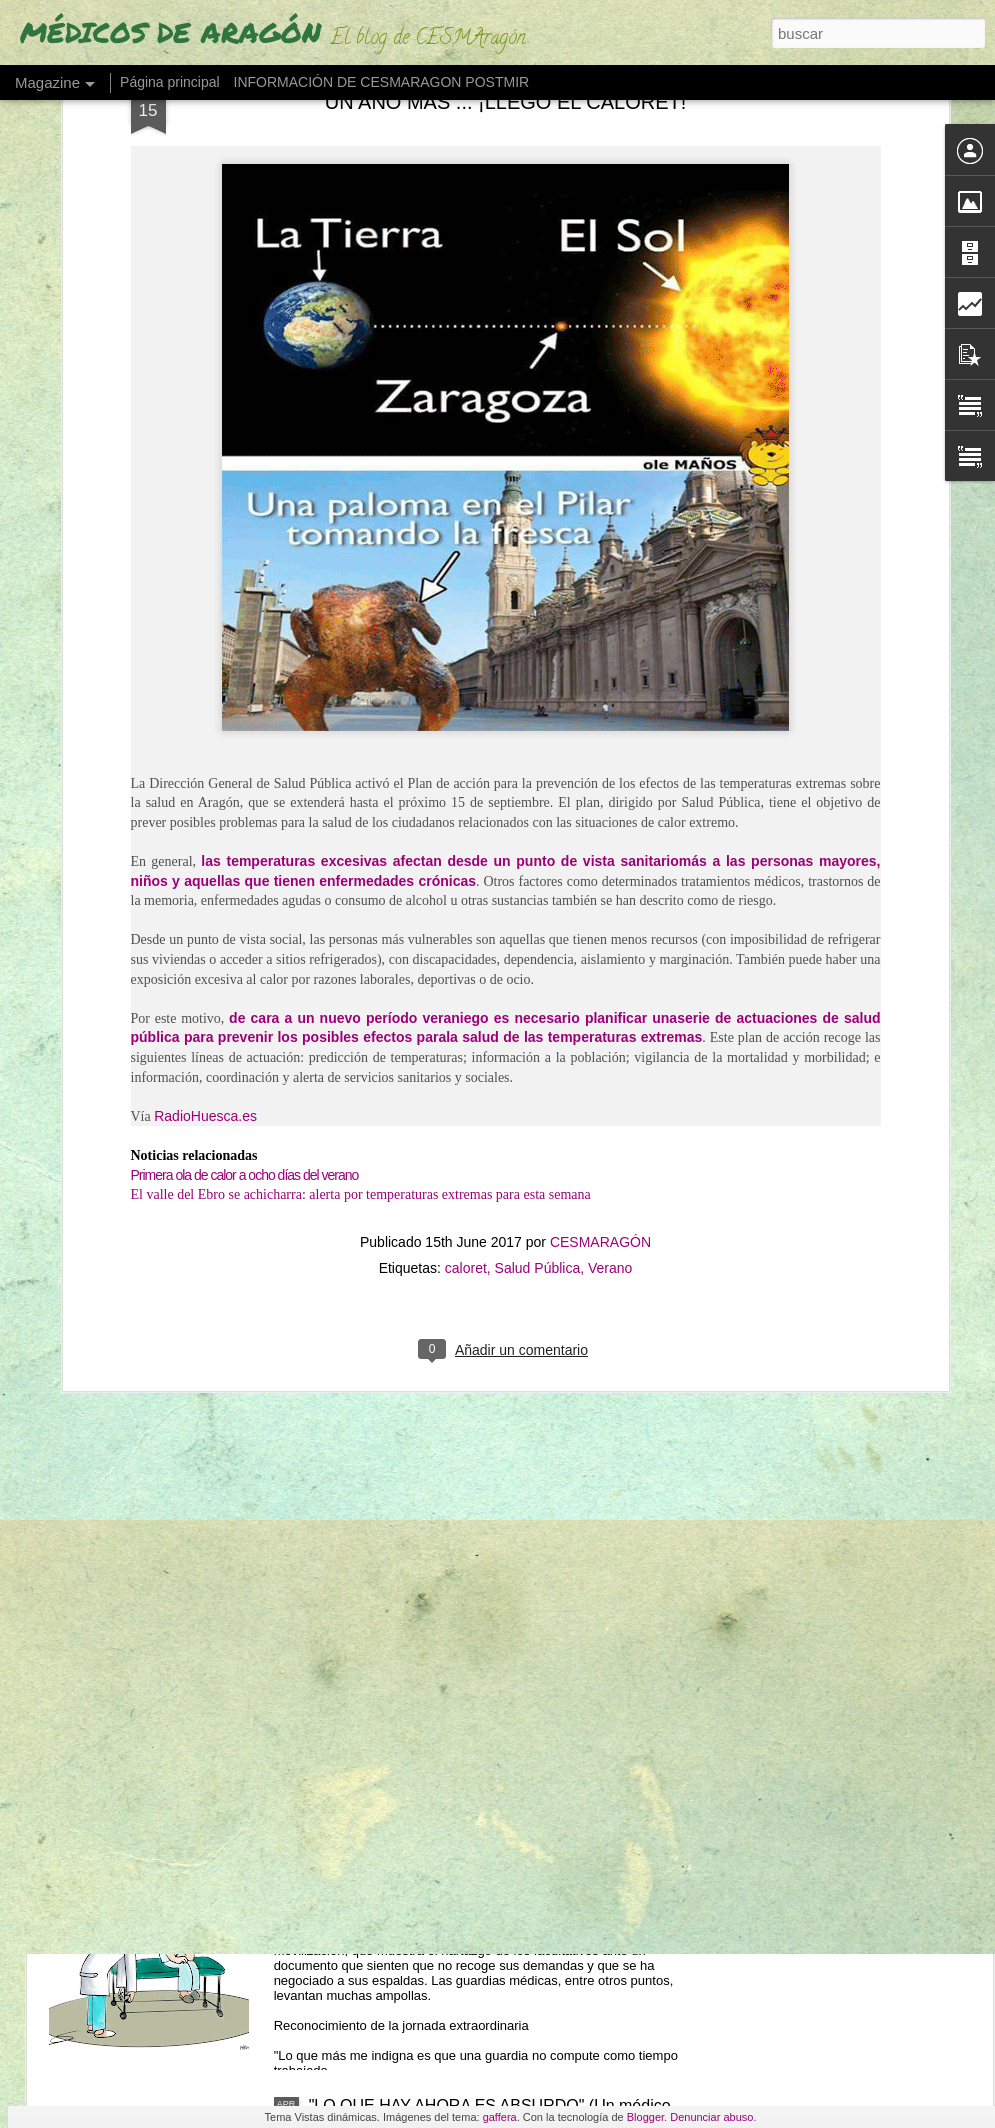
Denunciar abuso (711, 2117)
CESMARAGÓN (600, 798)
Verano (610, 824)
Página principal (170, 82)
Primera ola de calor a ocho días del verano (245, 730)
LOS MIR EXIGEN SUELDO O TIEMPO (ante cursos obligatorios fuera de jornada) (497, 1433)
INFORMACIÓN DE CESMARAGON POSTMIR (382, 82)
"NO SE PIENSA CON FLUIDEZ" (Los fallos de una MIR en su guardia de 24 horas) (491, 1660)
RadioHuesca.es (205, 671)
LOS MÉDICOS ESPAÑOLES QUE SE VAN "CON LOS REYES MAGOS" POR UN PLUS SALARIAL (488, 1206)
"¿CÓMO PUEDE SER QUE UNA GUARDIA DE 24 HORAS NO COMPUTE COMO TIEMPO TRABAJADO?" (491, 1896)
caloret (466, 824)
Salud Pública (538, 824)
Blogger (645, 2117)
